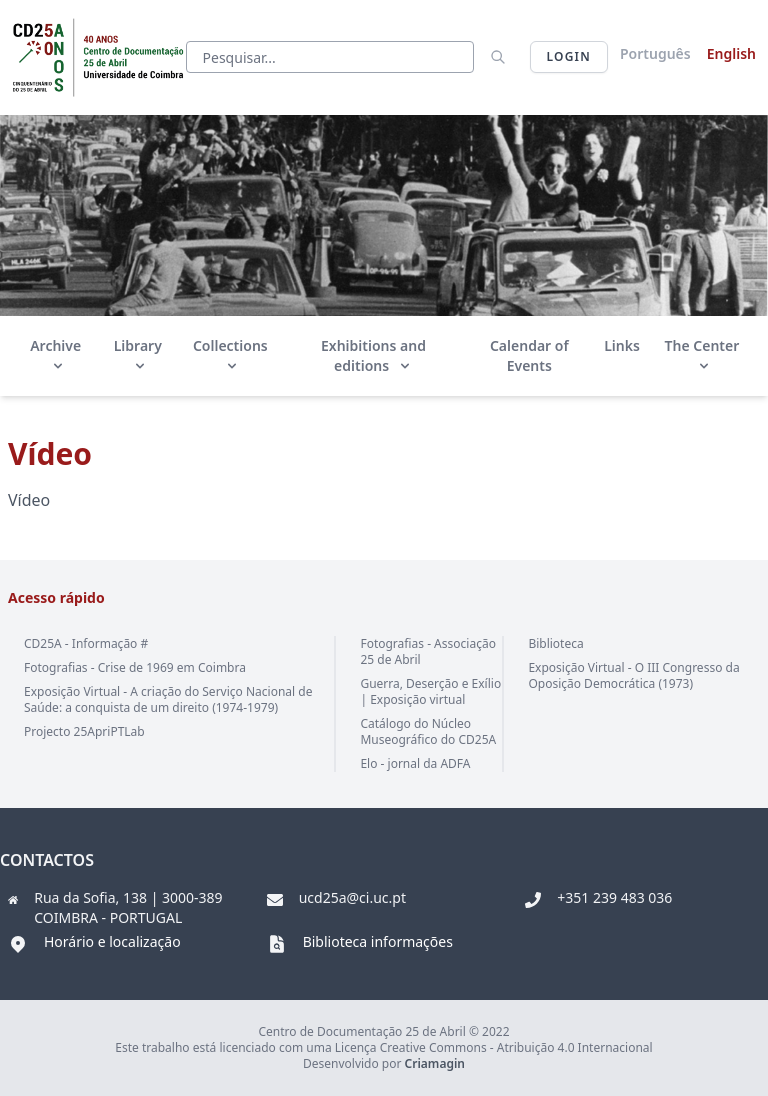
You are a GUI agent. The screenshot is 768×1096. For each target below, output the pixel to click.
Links (622, 345)
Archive (55, 354)
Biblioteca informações (378, 941)
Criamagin (435, 1063)
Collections (230, 354)
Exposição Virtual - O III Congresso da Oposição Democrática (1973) (633, 675)
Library (138, 354)
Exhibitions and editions (373, 355)
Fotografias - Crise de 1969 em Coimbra (135, 667)
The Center (702, 354)
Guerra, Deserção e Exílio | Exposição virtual (430, 691)
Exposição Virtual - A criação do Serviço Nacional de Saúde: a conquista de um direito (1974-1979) (168, 699)
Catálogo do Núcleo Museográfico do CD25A (428, 731)
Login (569, 56)
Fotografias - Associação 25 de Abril (427, 651)
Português (655, 53)
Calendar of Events (529, 355)
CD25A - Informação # (86, 643)
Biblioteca (555, 643)
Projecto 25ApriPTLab (84, 731)
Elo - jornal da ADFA (415, 763)
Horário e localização (112, 941)
